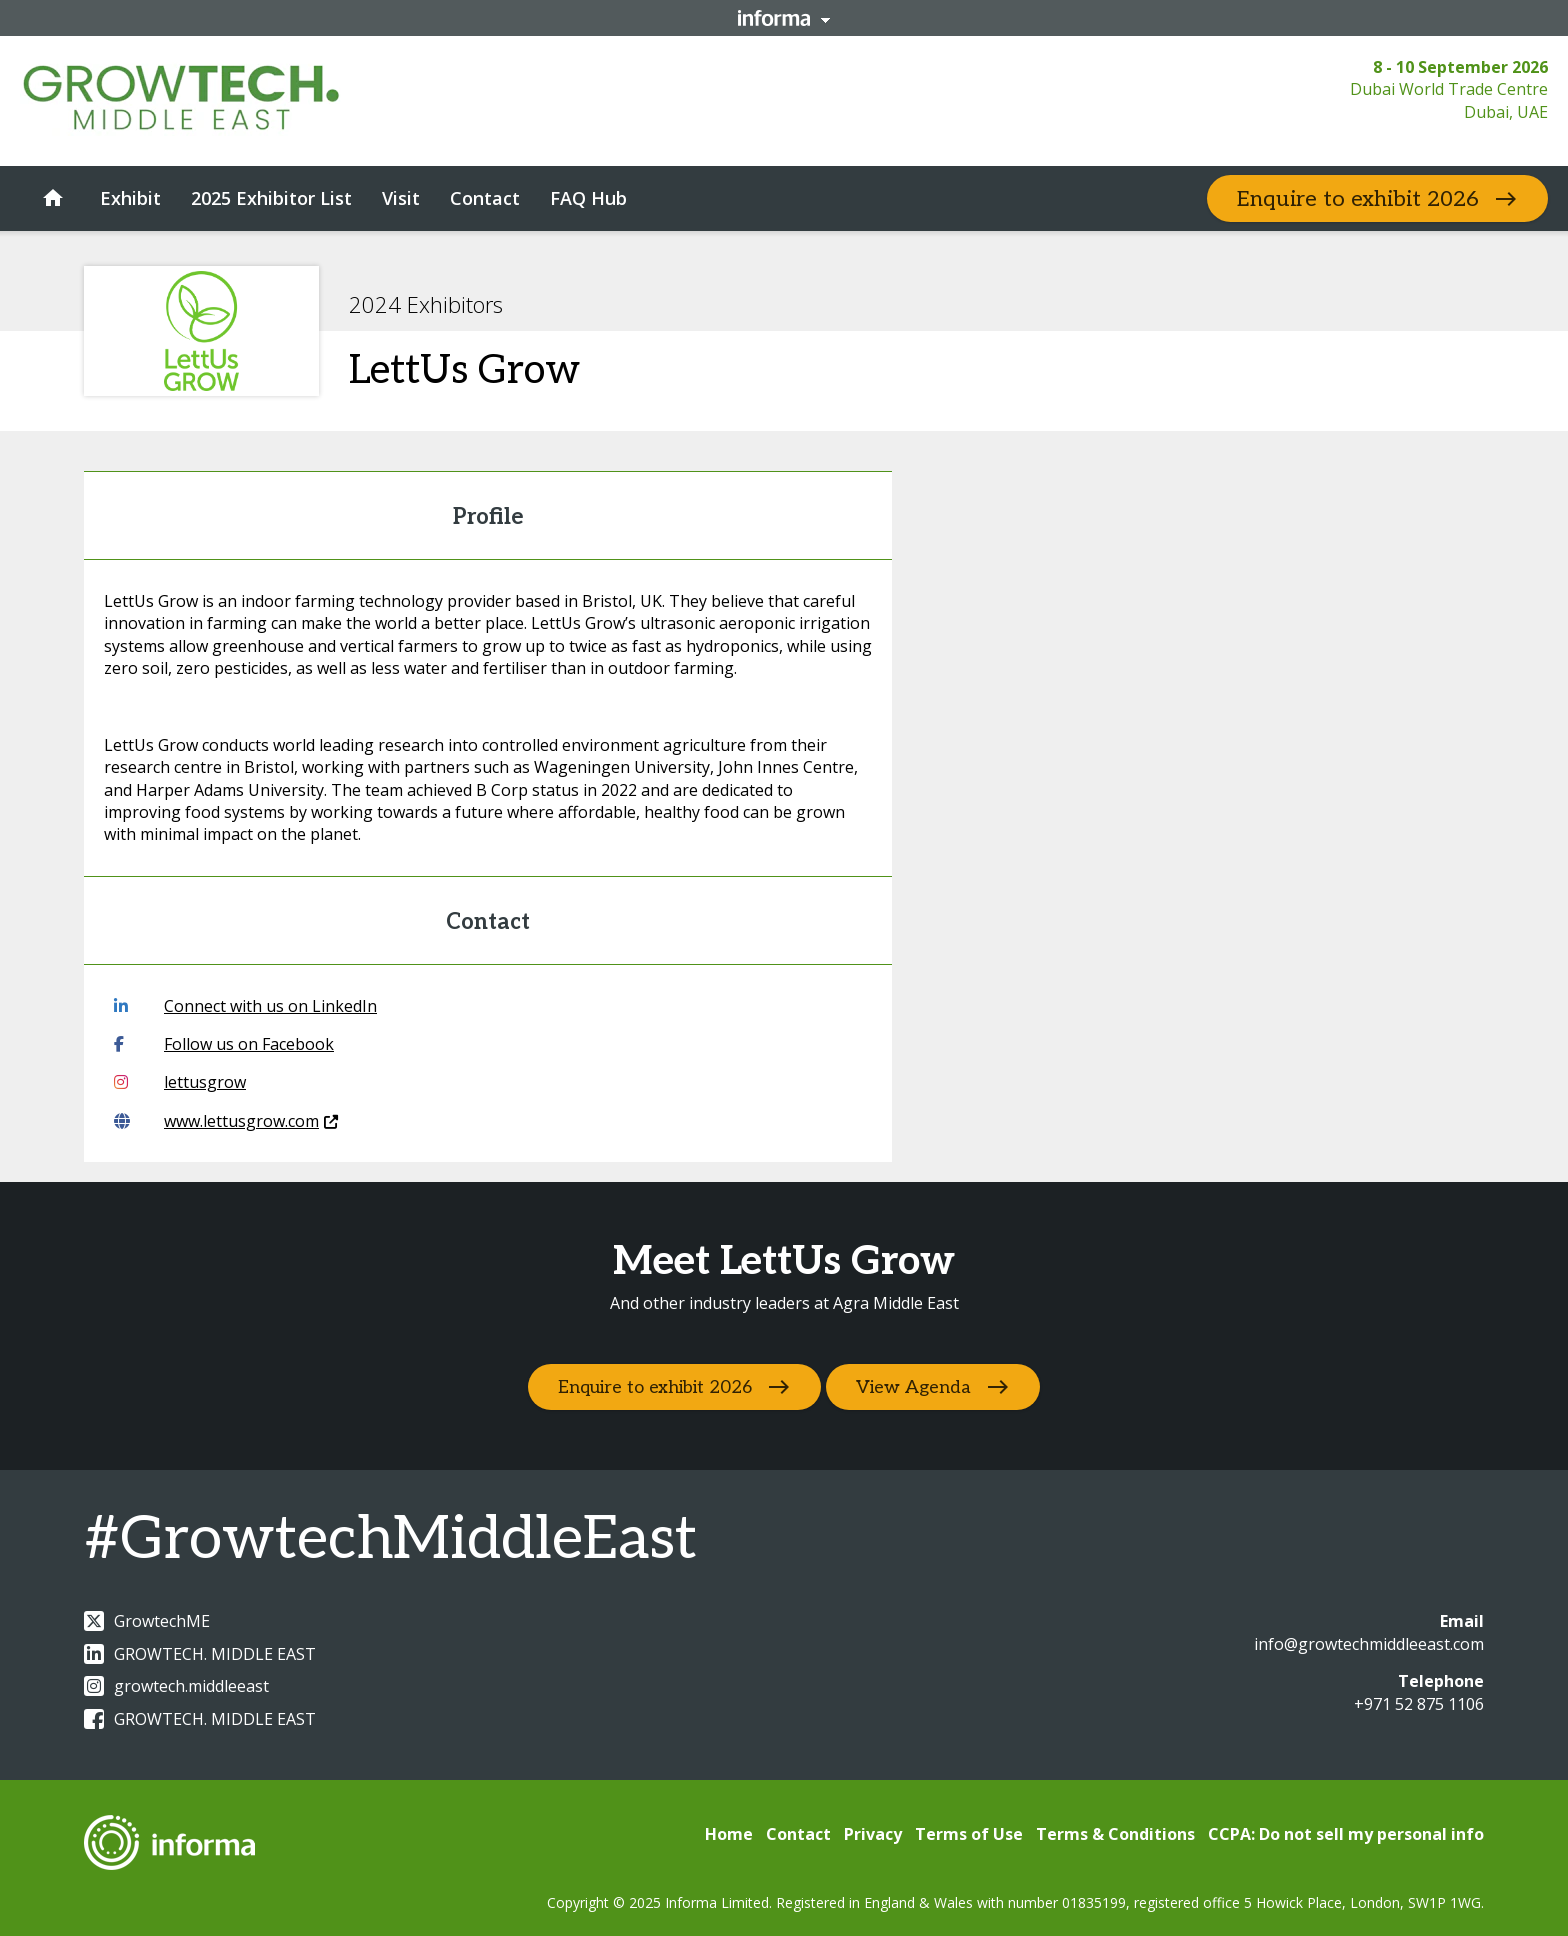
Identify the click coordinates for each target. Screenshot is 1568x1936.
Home (729, 1834)
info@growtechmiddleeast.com (1369, 1644)
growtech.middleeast (176, 1686)
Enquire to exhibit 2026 (1358, 199)
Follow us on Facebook (224, 1044)
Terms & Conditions (1115, 1834)
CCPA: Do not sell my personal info (1346, 1834)
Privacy (873, 1834)
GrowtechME (147, 1621)
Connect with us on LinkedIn (245, 1006)
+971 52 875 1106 (1419, 1704)
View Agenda (916, 1387)
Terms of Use (969, 1834)
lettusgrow (180, 1082)
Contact (798, 1834)
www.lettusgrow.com (226, 1121)
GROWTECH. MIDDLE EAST (200, 1654)
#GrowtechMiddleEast (390, 1540)
